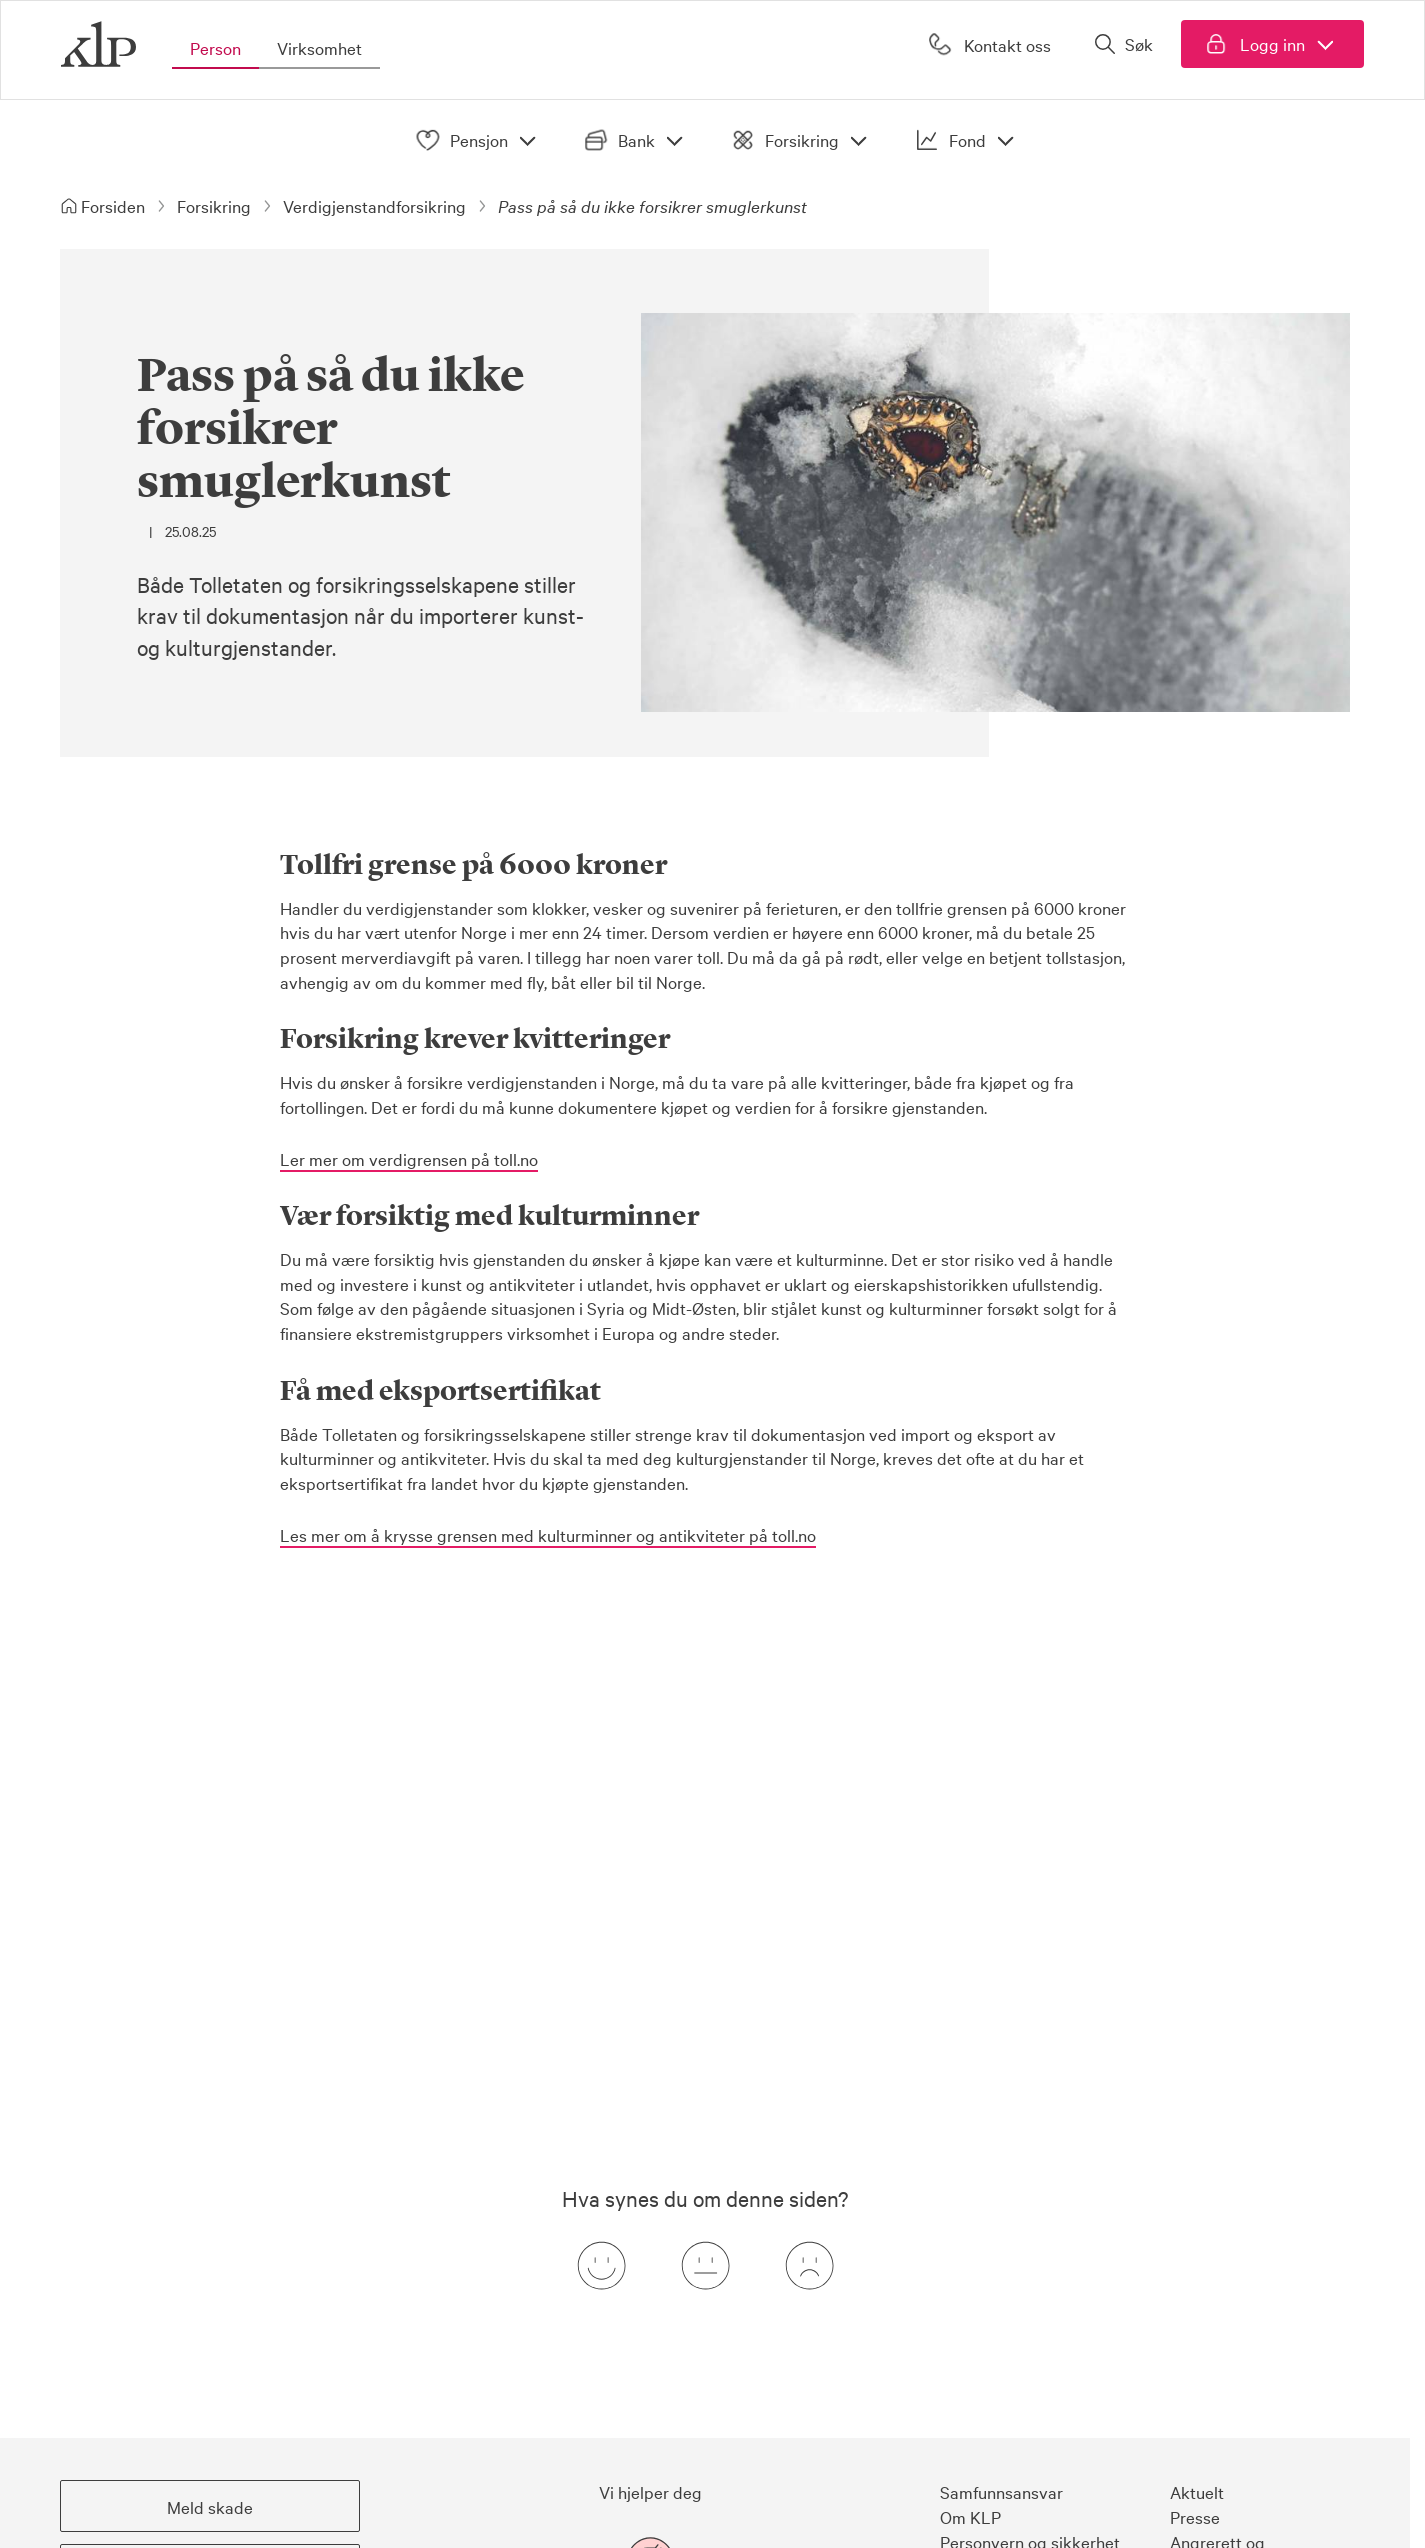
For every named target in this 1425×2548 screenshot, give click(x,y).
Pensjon (480, 140)
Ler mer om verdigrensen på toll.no (409, 1158)
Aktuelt (1197, 2491)
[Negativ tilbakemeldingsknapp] (809, 2266)
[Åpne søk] (1123, 44)
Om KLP (970, 2516)
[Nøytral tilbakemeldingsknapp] (705, 2266)
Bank (637, 140)
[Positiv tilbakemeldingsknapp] (601, 2266)
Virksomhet (319, 47)
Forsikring (803, 140)
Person (215, 47)
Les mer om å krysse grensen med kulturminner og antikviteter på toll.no (548, 1534)
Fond (968, 140)
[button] (210, 2506)
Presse (1195, 2516)
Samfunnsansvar (1001, 2491)
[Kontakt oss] (987, 44)
